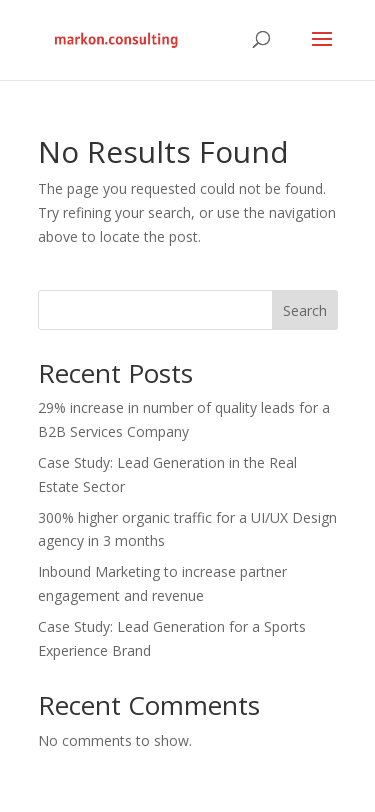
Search (305, 310)
